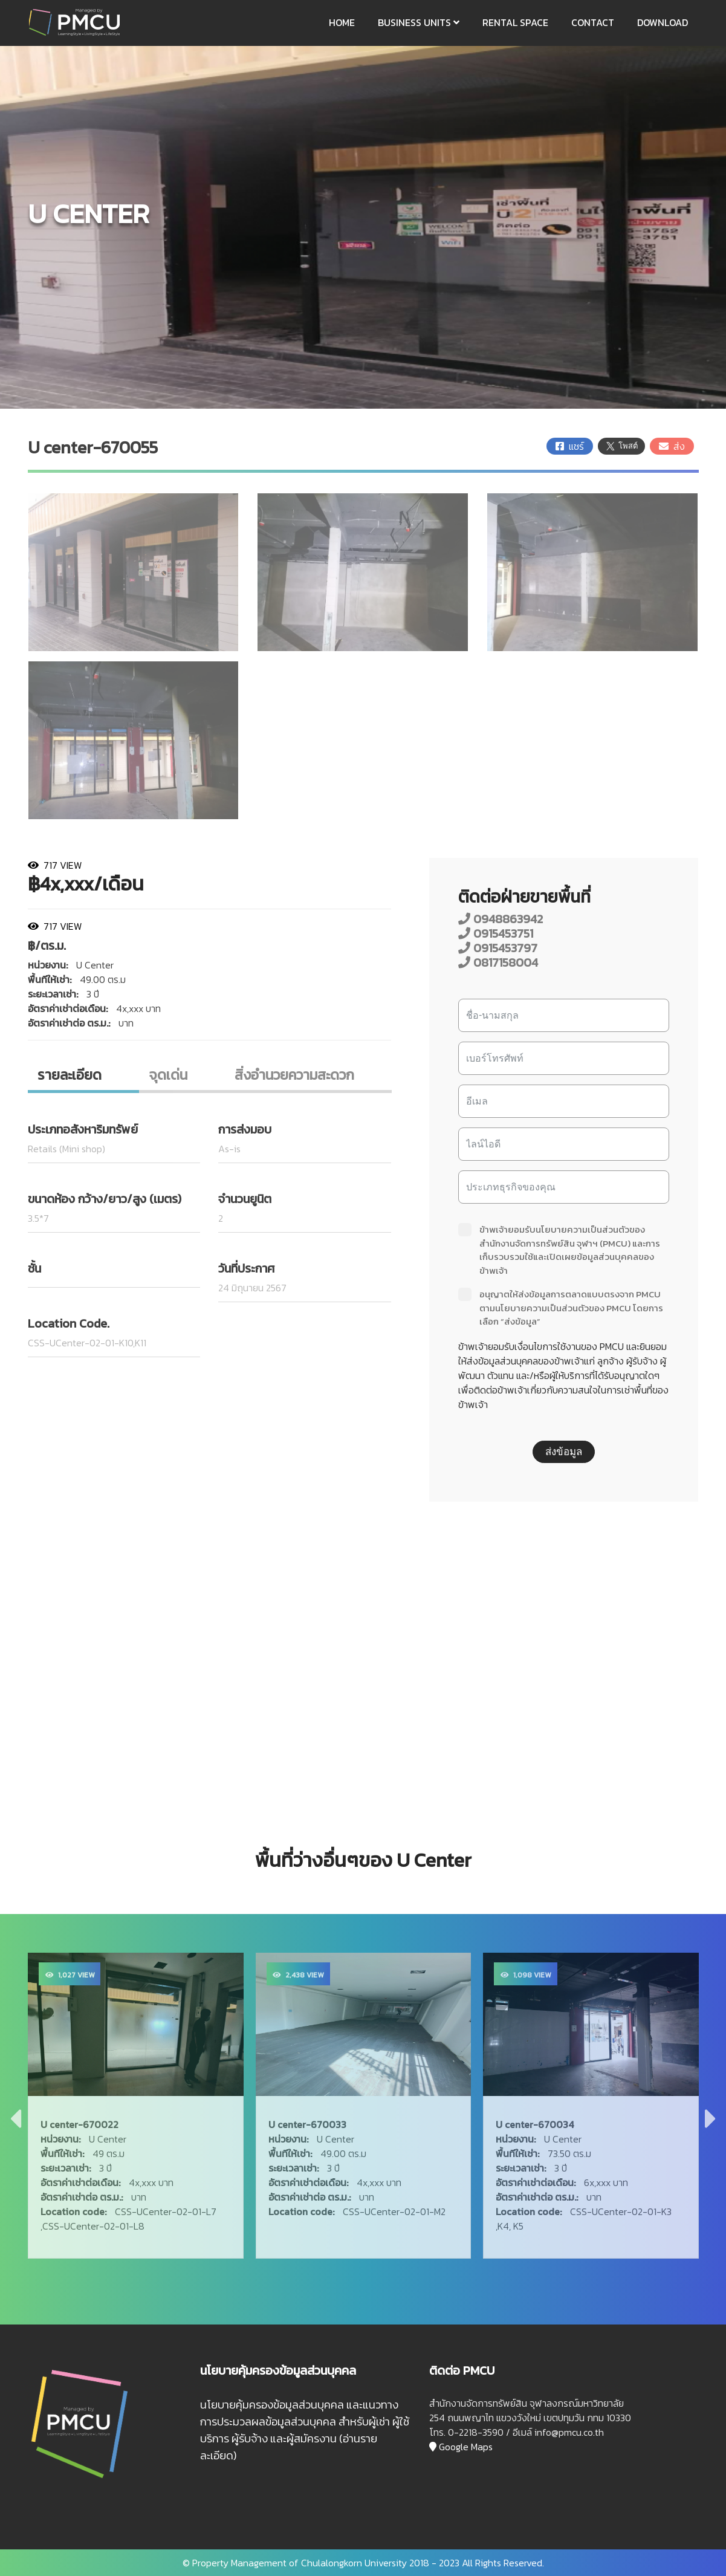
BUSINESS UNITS (418, 22)
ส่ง (672, 446)
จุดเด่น (168, 1075)
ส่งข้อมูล (563, 1452)
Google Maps (461, 2446)
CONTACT (592, 22)
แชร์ (570, 446)
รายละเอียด (69, 1075)
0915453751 (495, 933)
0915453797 (497, 948)
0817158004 (498, 962)
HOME (342, 22)
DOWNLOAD (662, 22)
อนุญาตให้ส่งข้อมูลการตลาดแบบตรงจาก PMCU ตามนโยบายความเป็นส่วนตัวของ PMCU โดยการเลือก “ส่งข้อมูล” (560, 1308)
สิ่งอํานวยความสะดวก (294, 1075)
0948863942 (500, 919)
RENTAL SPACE (515, 22)
